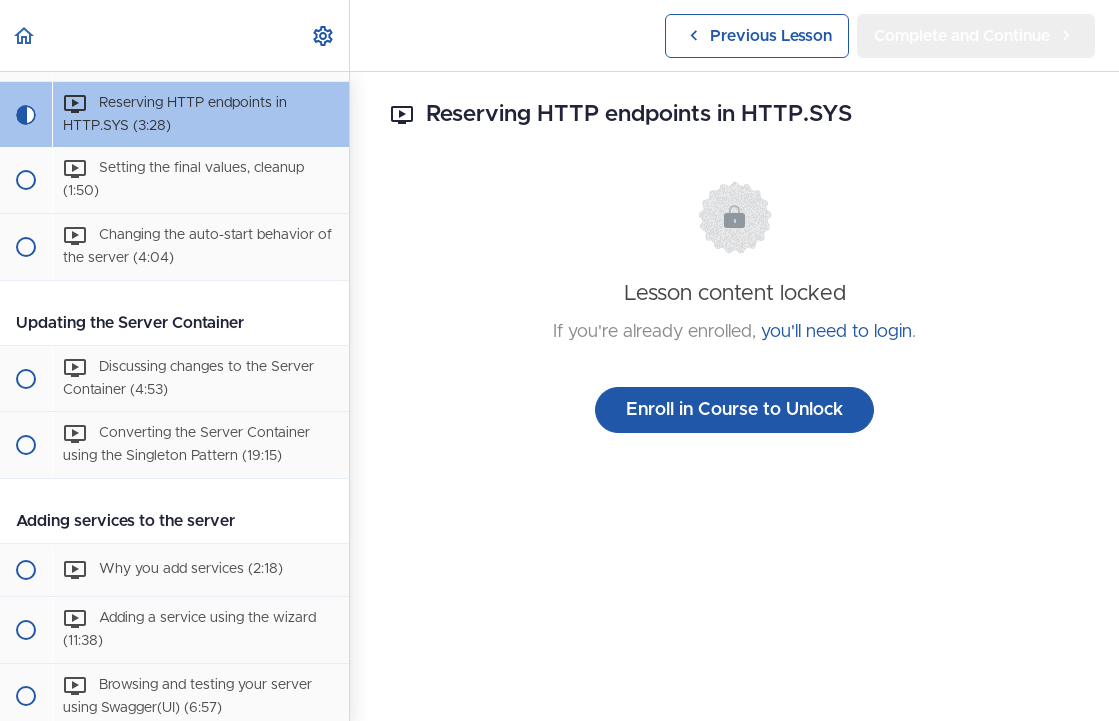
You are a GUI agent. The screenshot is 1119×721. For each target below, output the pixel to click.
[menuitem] (324, 35)
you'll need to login (836, 332)
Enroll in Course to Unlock (734, 410)
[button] (25, 35)
